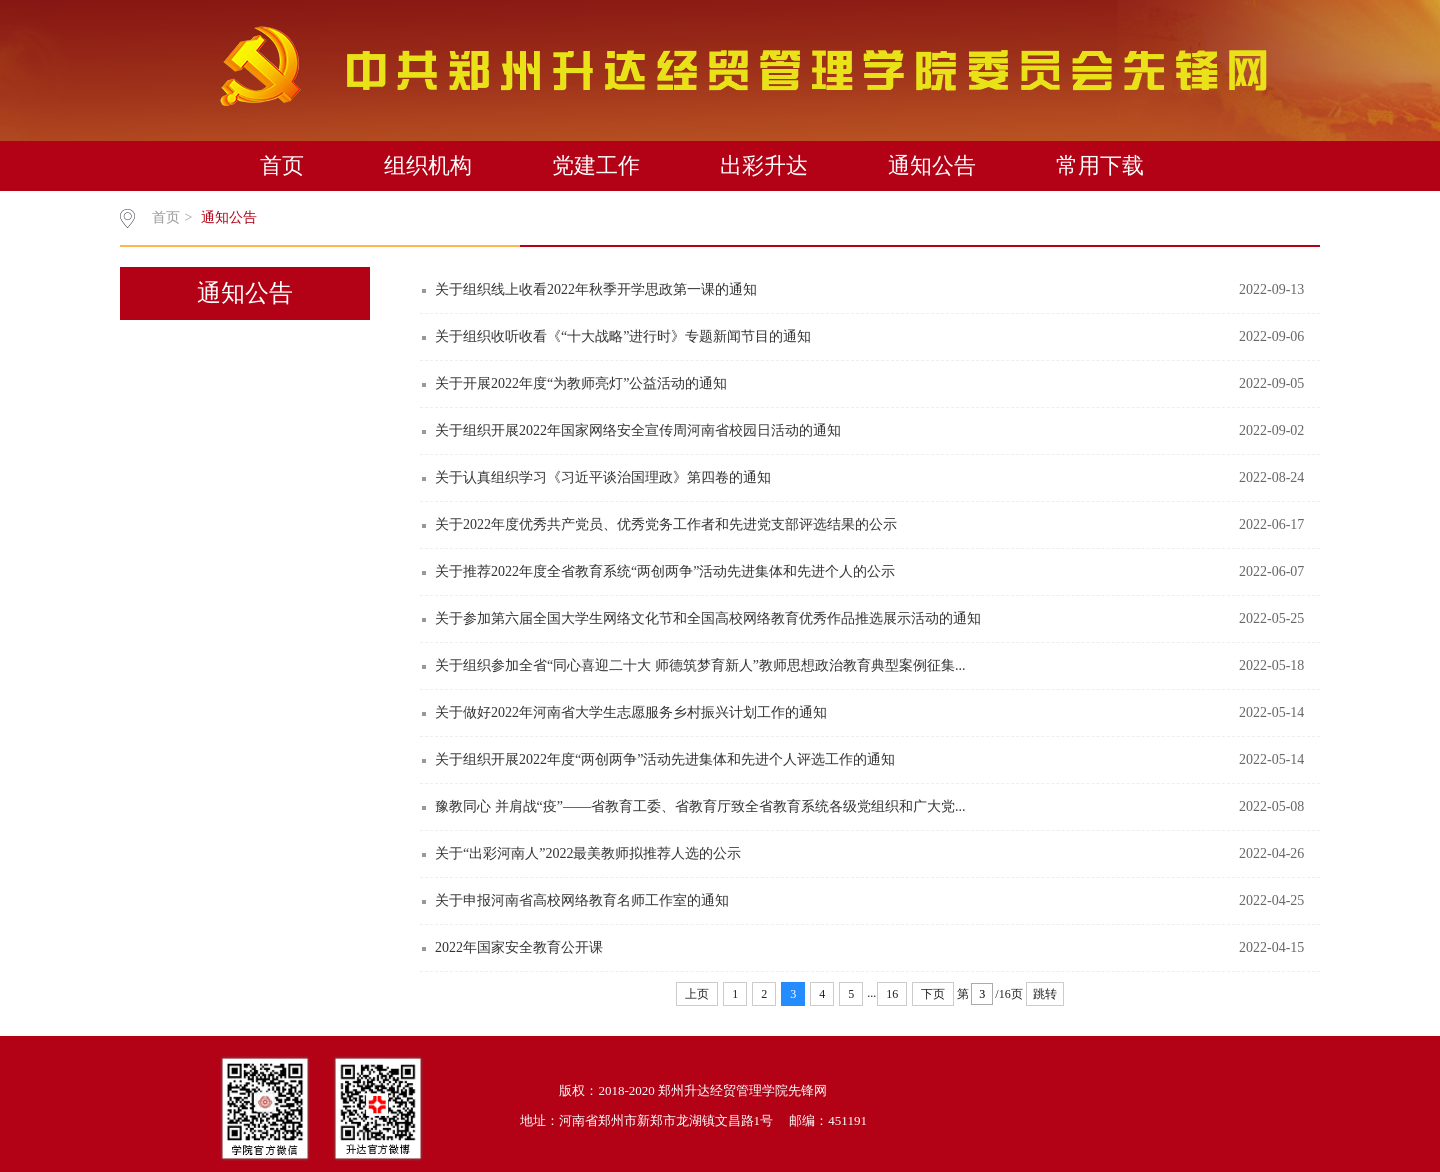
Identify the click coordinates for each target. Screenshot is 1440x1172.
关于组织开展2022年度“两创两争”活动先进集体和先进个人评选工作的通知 (665, 759)
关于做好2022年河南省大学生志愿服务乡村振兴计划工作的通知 (631, 712)
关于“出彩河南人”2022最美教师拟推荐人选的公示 (588, 853)
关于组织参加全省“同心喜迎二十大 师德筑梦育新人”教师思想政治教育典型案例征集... (700, 665)
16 (892, 994)
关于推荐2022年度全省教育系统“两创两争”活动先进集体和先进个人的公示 (665, 571)
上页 (697, 994)
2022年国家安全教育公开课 (519, 947)
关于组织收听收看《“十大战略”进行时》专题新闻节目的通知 (623, 336)
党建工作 (596, 165)
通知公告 (932, 165)
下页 (933, 994)
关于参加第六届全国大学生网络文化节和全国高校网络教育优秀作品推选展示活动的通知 (708, 618)
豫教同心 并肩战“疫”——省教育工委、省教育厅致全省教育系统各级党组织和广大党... (700, 806)
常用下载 (1100, 165)
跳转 (1045, 994)
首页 (282, 165)
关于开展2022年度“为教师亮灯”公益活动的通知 (581, 383)
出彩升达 (764, 165)
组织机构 (428, 165)
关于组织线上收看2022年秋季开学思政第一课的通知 (596, 289)
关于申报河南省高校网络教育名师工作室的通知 (582, 900)
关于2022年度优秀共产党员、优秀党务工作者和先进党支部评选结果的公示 (666, 524)
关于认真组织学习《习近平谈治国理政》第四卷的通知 (603, 477)
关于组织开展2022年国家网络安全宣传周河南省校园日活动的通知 (638, 430)
